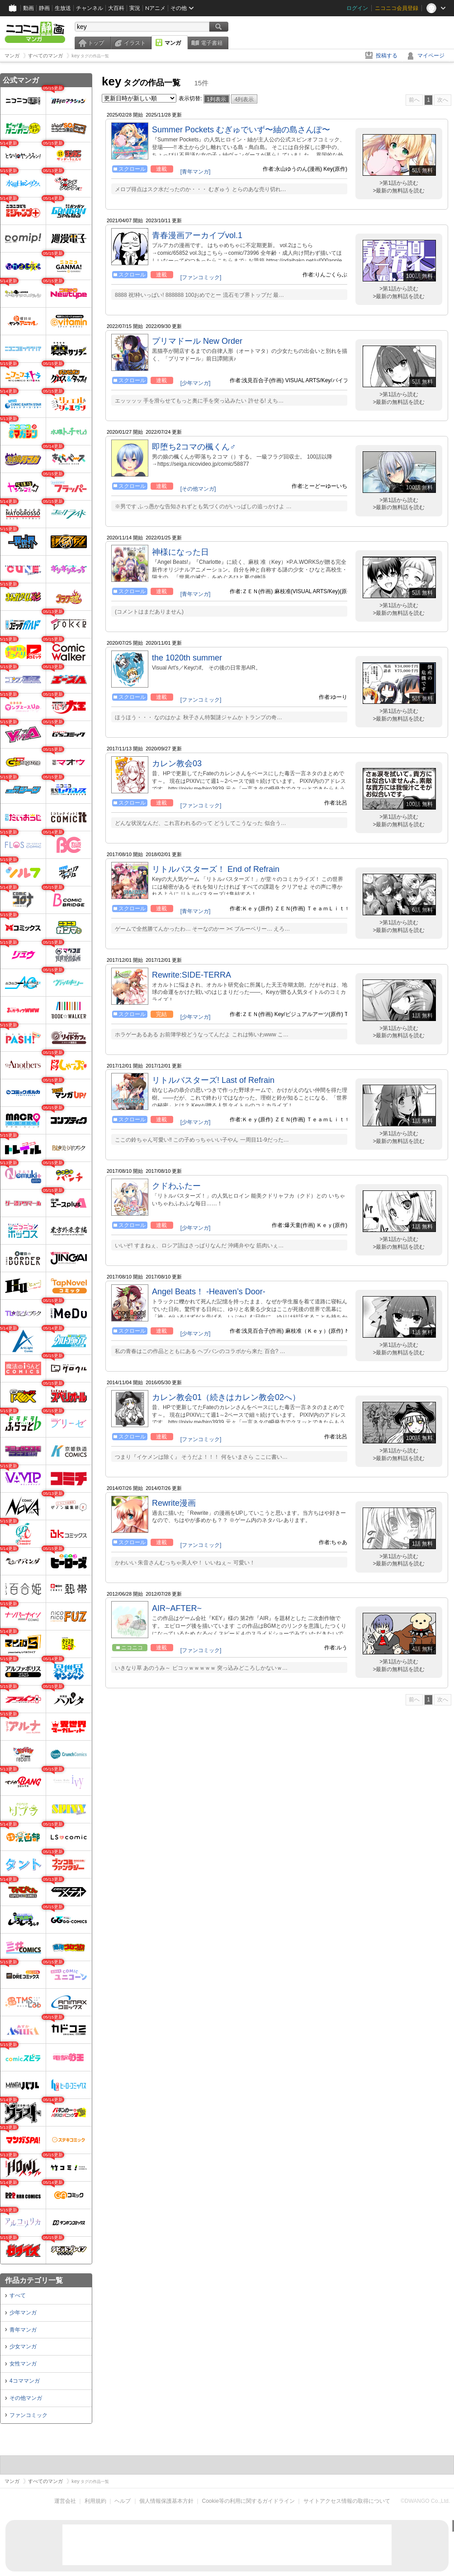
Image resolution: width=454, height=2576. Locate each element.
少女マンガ (23, 2346)
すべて (17, 2295)
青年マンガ (23, 2330)
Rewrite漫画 (174, 1503)
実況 (134, 8)
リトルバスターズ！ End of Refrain (215, 869)
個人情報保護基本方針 (166, 2501)
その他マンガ (25, 2398)
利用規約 (95, 2501)
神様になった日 (180, 552)
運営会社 (65, 2501)
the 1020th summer (187, 657)
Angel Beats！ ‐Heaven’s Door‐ (208, 1291)
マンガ (173, 43)
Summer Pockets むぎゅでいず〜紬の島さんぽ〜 (241, 129)
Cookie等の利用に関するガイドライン (248, 2501)
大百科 (116, 8)
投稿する (386, 55)
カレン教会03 (177, 763)
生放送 (63, 8)
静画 (44, 8)
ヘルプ (122, 2501)
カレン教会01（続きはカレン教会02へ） (226, 1397)
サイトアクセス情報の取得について (346, 2501)
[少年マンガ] (195, 383)
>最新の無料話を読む (399, 190)
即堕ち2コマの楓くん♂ (194, 446)
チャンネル (89, 8)
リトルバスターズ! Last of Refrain (213, 1080)
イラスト (135, 43)
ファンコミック (28, 2415)
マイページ (431, 55)
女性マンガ (23, 2364)
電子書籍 (211, 43)
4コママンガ (24, 2381)
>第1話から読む (398, 183)
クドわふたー (176, 1185)
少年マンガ (23, 2312)
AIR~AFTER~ (177, 1608)
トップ (96, 43)
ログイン (357, 8)
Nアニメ (155, 8)
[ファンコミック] (201, 277)
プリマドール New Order (197, 341)
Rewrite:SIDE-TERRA (191, 974)
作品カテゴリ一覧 (34, 2280)
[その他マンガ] (198, 489)
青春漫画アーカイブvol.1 (197, 235)
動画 (28, 8)
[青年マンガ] (195, 172)
